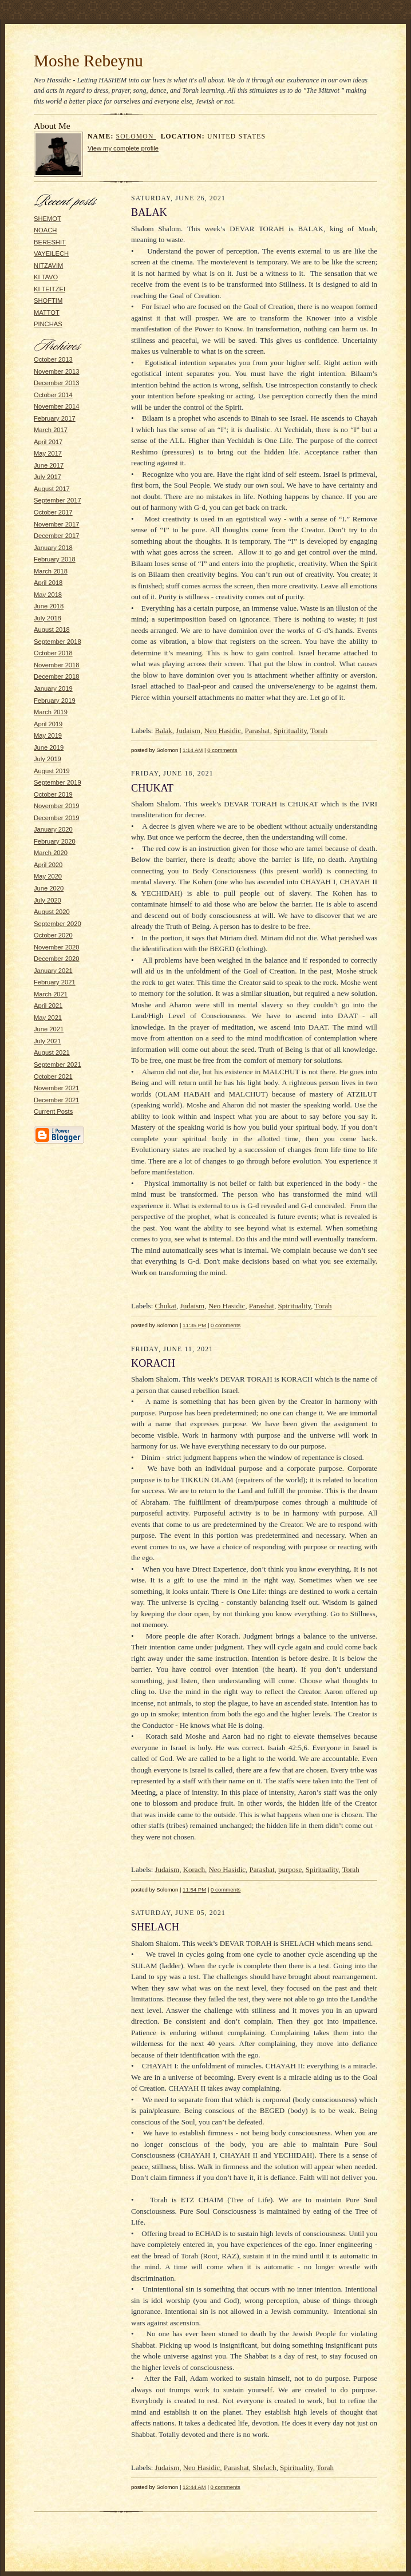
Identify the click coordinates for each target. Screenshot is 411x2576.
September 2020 (57, 923)
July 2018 (47, 618)
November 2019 (57, 805)
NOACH (45, 230)
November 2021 (57, 1088)
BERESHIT (50, 242)
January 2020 (53, 829)
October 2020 (53, 935)
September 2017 (57, 500)
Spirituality (290, 730)
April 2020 (48, 864)
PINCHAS (48, 323)
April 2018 (48, 582)
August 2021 (52, 1052)
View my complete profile (123, 148)
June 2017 (49, 465)
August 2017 (52, 488)
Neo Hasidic (222, 730)
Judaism (188, 730)
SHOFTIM (48, 300)
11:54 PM (194, 1889)
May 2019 (48, 735)
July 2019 (47, 758)
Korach (194, 1869)
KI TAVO (46, 277)
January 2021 (53, 970)
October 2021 (53, 1076)
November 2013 (57, 371)
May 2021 (48, 1017)
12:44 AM (194, 2487)
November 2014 (57, 406)
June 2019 (49, 747)
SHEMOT (47, 218)
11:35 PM (194, 1325)
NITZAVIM (48, 265)
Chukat (166, 1305)
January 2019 (53, 688)
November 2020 (57, 947)
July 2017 (47, 476)
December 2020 (57, 958)
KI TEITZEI (49, 289)
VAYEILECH (51, 253)
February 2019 (55, 700)
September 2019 (57, 782)
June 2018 (49, 606)
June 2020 (49, 888)
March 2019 (51, 712)
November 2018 (57, 665)
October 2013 (53, 359)
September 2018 (57, 641)
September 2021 (57, 1064)
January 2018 (53, 547)
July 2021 (47, 1041)
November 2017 (57, 524)
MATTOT (47, 312)
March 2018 (51, 571)
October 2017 (53, 512)
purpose (290, 1869)
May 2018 (48, 594)
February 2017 (55, 418)
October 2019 (53, 794)
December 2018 (57, 676)
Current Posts (53, 1111)
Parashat (257, 730)
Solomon (136, 136)
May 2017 (48, 453)
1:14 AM (193, 750)
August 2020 (52, 911)
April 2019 (48, 724)
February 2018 (55, 559)
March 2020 (51, 852)
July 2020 (47, 900)
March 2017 (51, 429)
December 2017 (57, 535)
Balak (163, 730)
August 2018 (52, 629)
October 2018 (53, 653)
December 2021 (57, 1100)
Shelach (264, 2467)
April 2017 (48, 441)
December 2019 (57, 817)
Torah (318, 730)
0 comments (222, 750)
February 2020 (55, 841)
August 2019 (52, 770)
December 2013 (57, 382)
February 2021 (55, 982)
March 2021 (51, 994)
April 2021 (48, 1005)
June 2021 (49, 1029)
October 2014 (53, 394)
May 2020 (48, 876)
